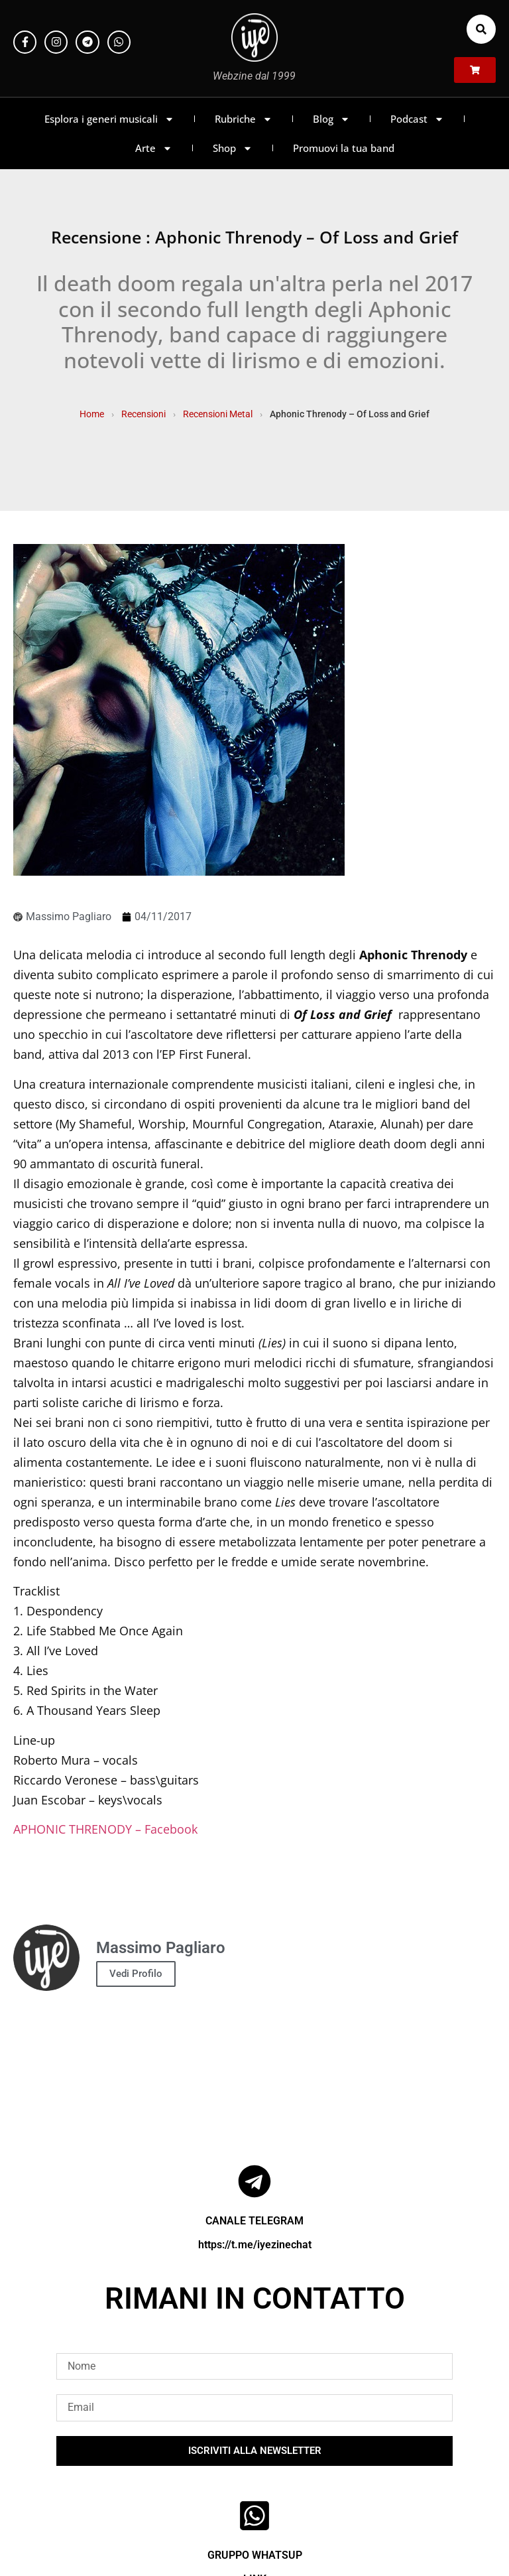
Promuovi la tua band (343, 148)
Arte (153, 148)
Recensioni (143, 414)
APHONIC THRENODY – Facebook (105, 1829)
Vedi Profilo (135, 1974)
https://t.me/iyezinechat (254, 2244)
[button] (481, 29)
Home (92, 414)
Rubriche (243, 119)
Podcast (417, 119)
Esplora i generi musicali (109, 119)
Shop (233, 148)
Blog (331, 119)
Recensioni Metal (218, 414)
